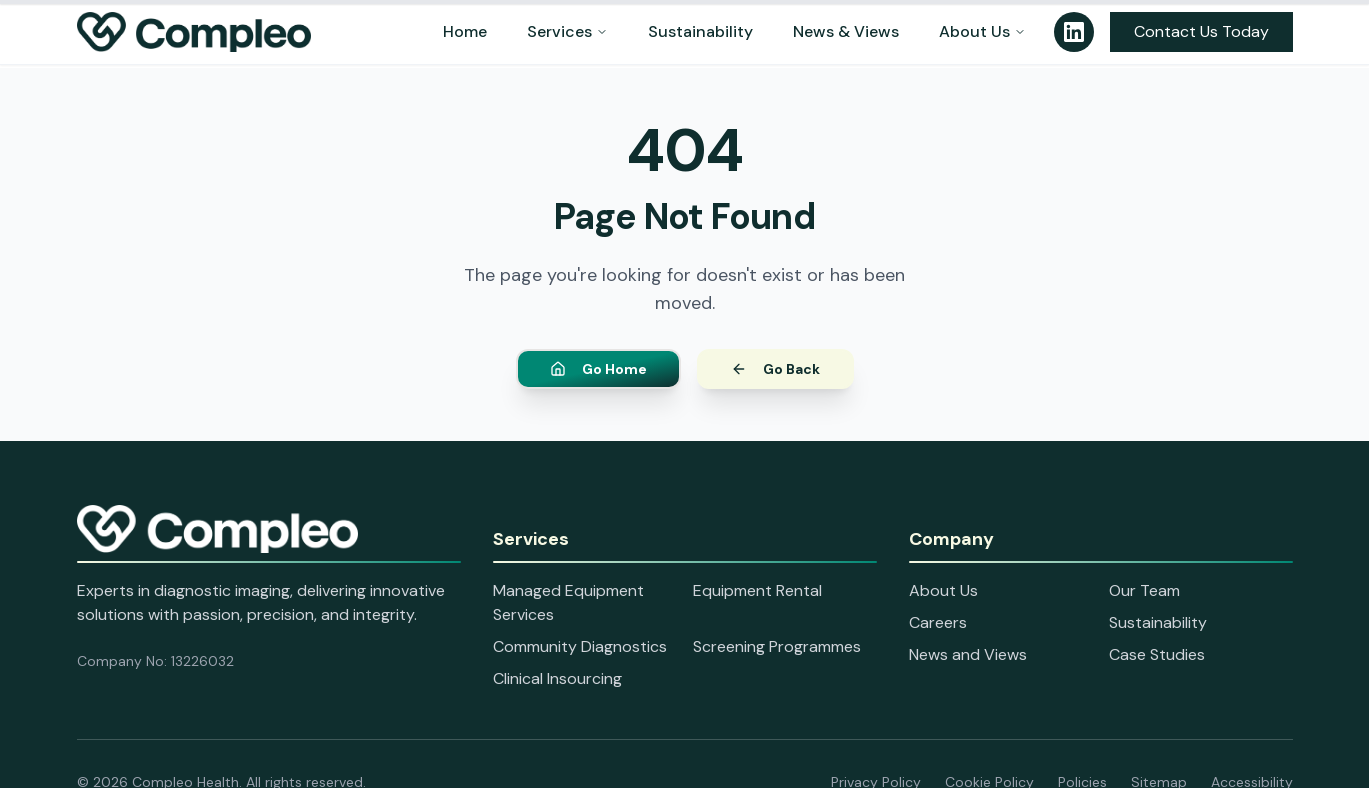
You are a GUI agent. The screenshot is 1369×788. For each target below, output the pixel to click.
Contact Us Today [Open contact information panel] (1201, 31)
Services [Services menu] (567, 31)
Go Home (598, 371)
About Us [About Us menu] (982, 31)
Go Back (775, 371)
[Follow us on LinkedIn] (1074, 32)
